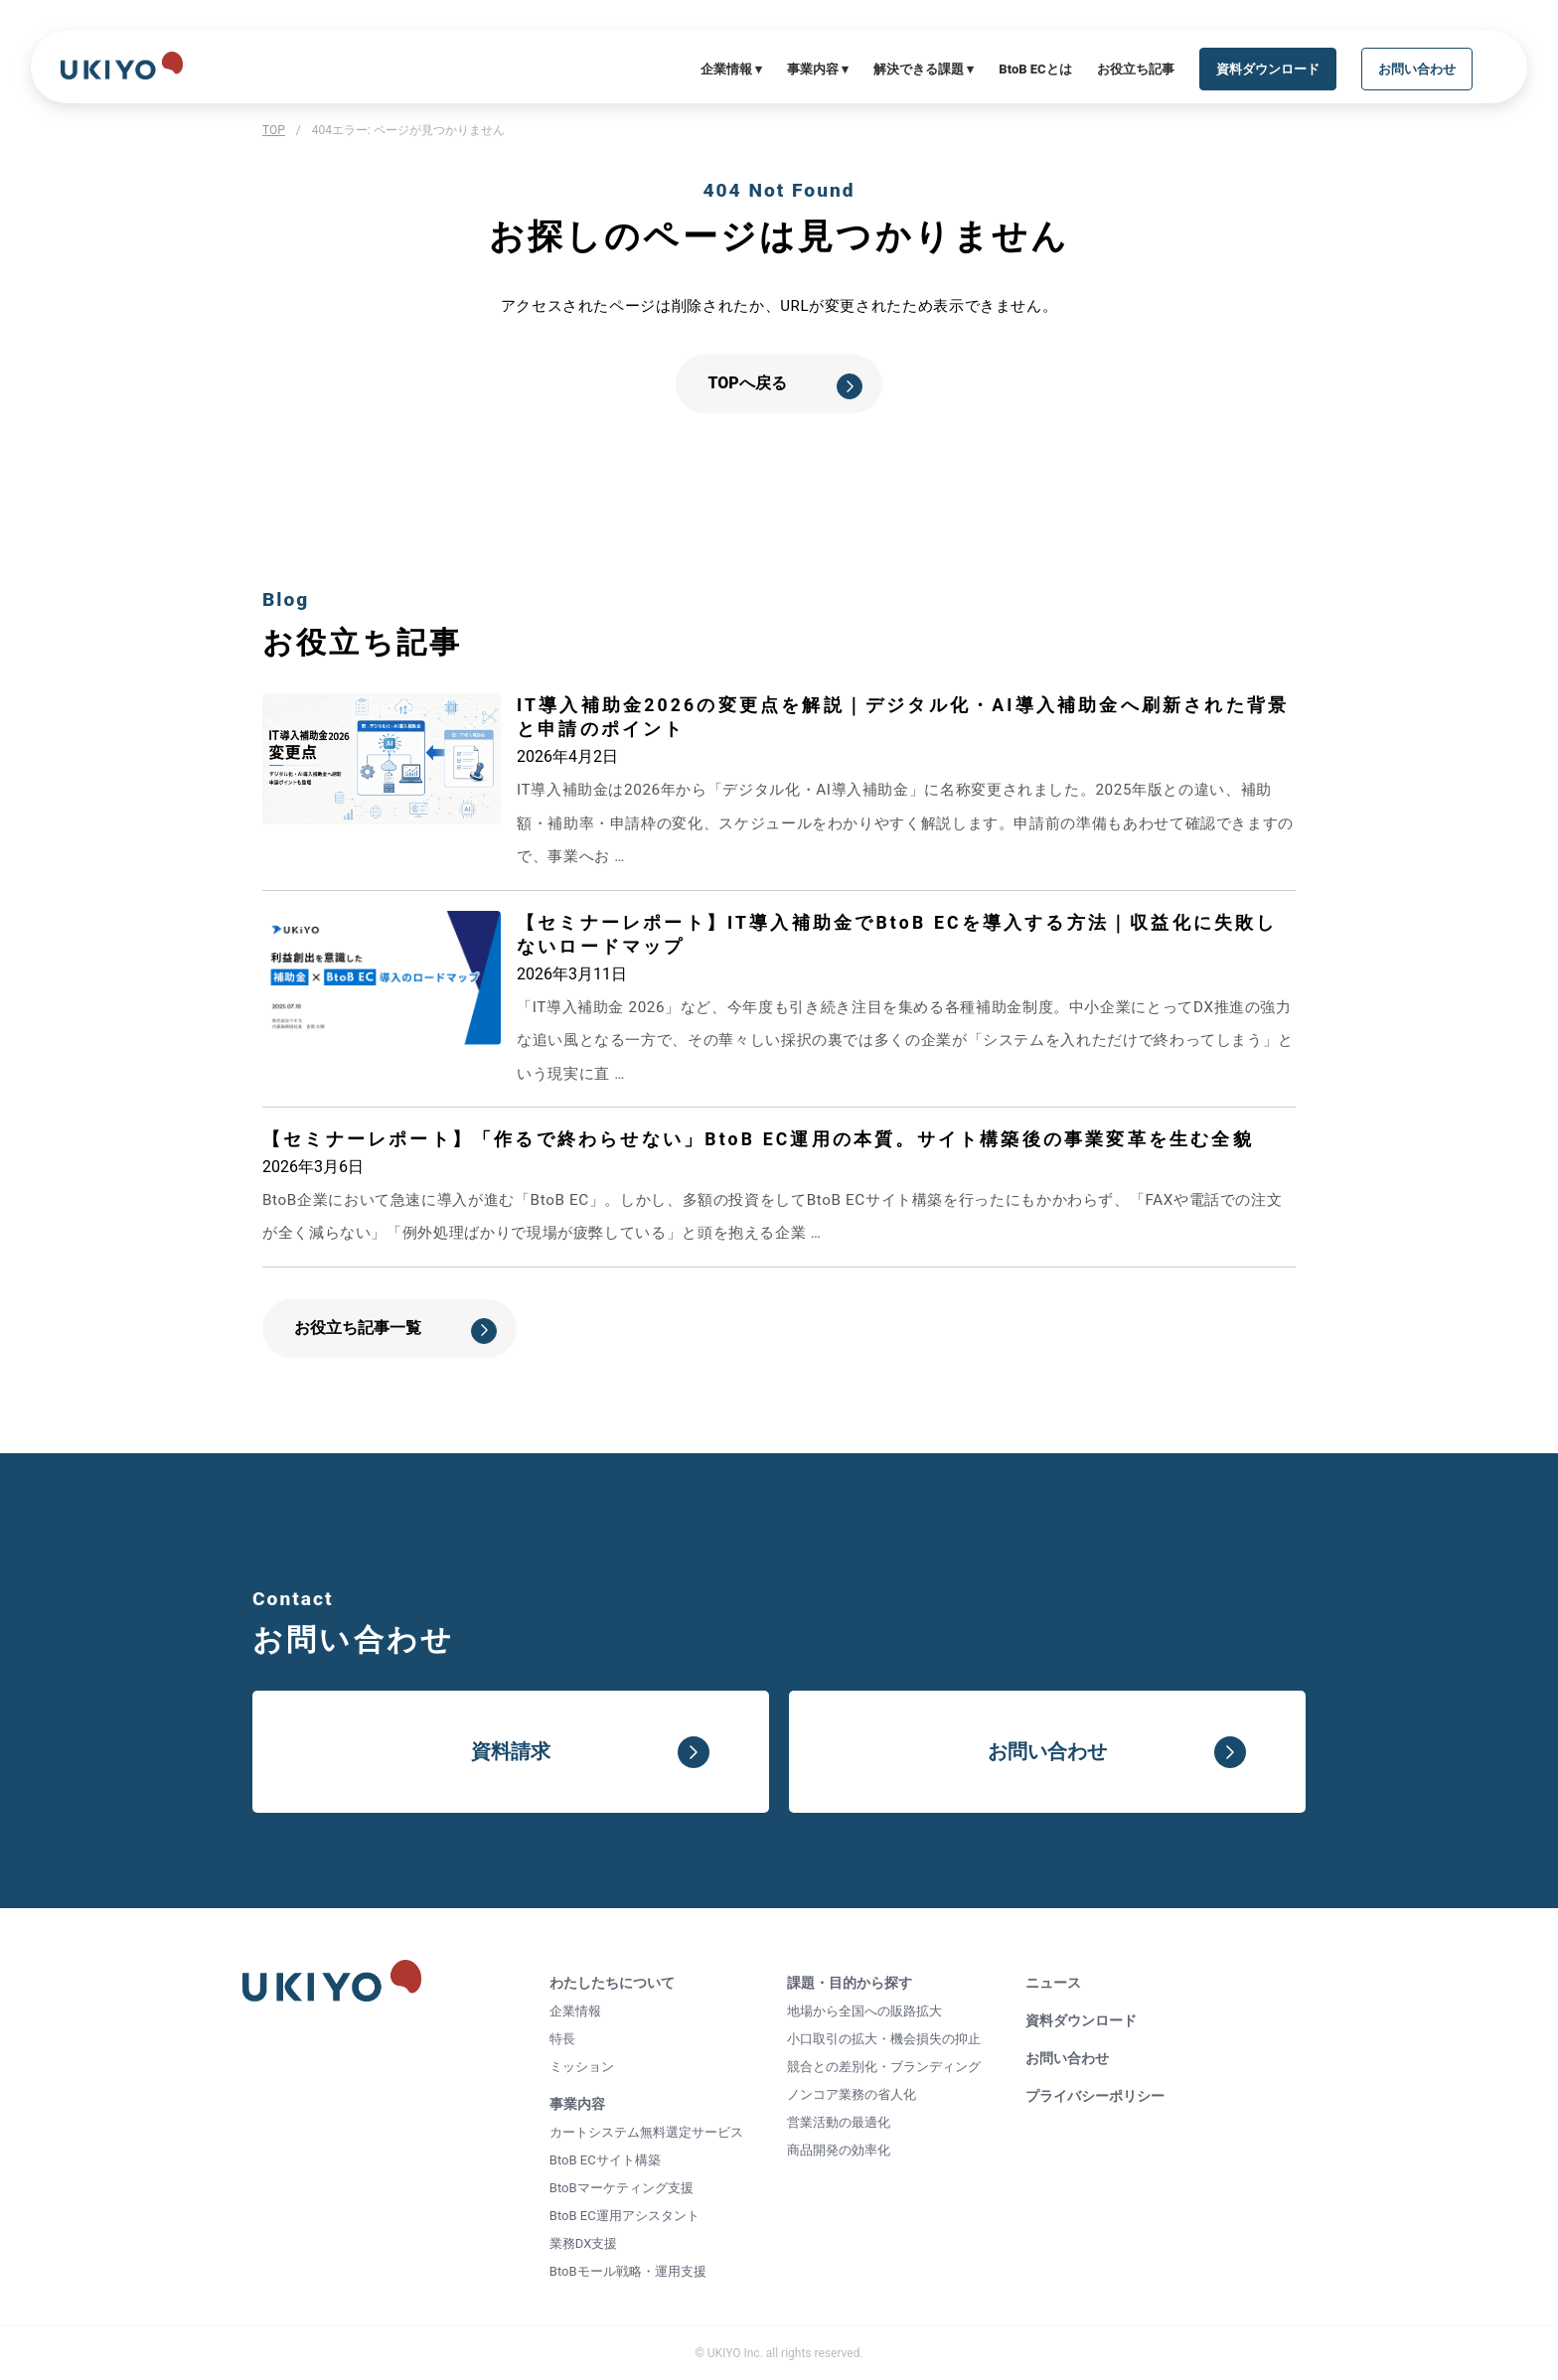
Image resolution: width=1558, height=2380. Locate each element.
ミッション (581, 2066)
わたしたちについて (612, 1983)
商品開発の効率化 (838, 2150)
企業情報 (575, 2011)
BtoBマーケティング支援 (621, 2187)
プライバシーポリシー (1095, 2096)
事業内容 (577, 2104)
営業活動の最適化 (838, 2122)
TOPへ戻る (746, 382)
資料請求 (510, 1751)
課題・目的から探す (849, 1983)
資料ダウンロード (1081, 2020)
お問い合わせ (1047, 1751)
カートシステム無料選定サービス (646, 2132)
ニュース (1053, 1983)
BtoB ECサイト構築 (605, 2160)
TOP (273, 130)
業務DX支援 (583, 2243)
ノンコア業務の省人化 (851, 2094)
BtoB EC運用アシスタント (624, 2215)
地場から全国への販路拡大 (864, 2011)
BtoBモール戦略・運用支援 (627, 2271)
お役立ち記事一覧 (357, 1327)
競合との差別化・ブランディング (884, 2066)
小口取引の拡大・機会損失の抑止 (884, 2038)
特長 (562, 2038)
